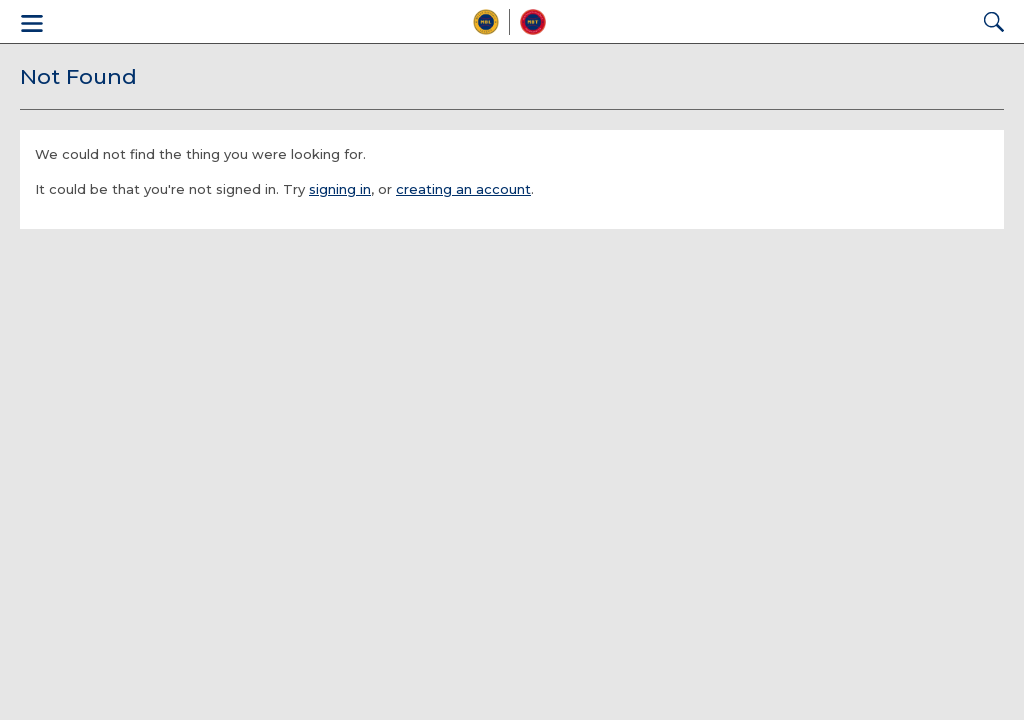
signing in (340, 189)
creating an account (463, 189)
